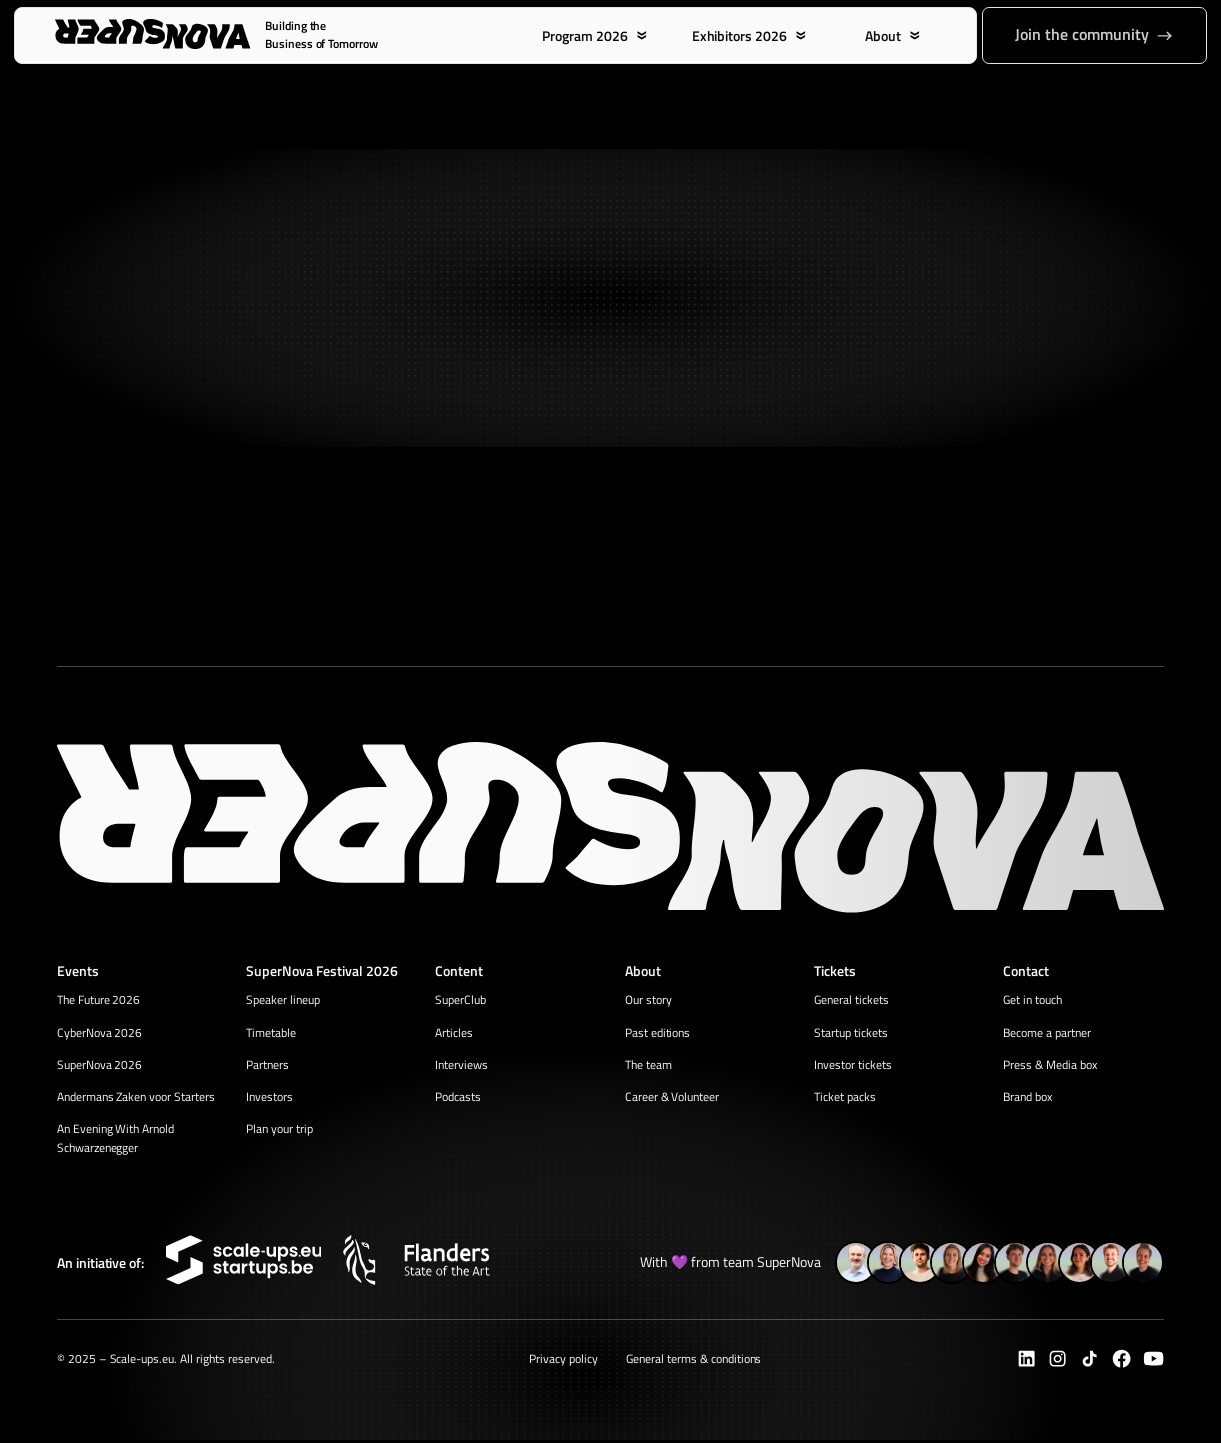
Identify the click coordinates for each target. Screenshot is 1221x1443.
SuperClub (460, 1000)
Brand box (1027, 1098)
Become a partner (1047, 1032)
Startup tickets (851, 1032)
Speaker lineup (283, 1000)
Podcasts (458, 1098)
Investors (269, 1098)
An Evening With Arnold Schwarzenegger (116, 1141)
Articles (454, 1032)
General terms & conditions (693, 1361)
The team (648, 1065)
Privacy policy (563, 1361)
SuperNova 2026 (100, 1065)
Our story (648, 1000)
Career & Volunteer (672, 1098)
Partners (267, 1065)
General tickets (851, 1000)
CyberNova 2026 (100, 1032)
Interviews (461, 1065)
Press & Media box (1050, 1065)
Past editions (658, 1032)
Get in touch (1032, 1000)
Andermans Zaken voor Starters (136, 1098)
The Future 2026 (99, 1000)
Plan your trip (279, 1131)
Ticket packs (845, 1098)
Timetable (271, 1032)
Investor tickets (853, 1065)
